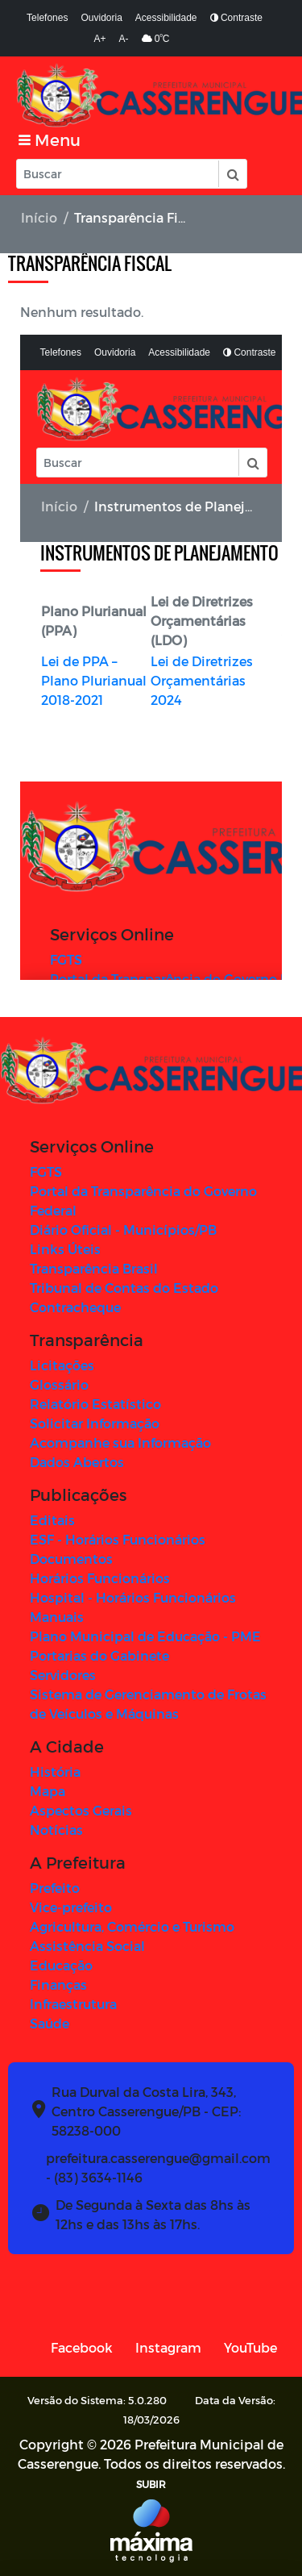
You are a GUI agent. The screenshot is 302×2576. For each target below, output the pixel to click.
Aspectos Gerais (81, 1810)
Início (39, 217)
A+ (100, 38)
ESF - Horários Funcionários (117, 1539)
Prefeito (55, 1887)
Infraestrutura (73, 2003)
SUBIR (151, 2484)
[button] (232, 173)
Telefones (47, 17)
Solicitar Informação (94, 1423)
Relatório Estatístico (95, 1403)
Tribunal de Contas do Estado (124, 1287)
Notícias (56, 1829)
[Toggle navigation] (49, 139)
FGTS (46, 1171)
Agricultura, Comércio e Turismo (132, 1926)
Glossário (59, 1384)
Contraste (236, 17)
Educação (61, 1965)
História (55, 1771)
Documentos (71, 1558)
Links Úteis (65, 1249)
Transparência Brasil (94, 1268)
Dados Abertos (77, 1461)
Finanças (58, 1984)
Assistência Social (87, 1945)
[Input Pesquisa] (117, 173)
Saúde (49, 2023)
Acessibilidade (166, 17)
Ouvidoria (101, 17)
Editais (52, 1520)
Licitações (62, 1365)
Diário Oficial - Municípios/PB (123, 1229)
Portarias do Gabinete (99, 1655)
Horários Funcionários (100, 1578)
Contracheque (75, 1307)
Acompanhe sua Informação (120, 1442)
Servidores (63, 1674)
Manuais (57, 1616)
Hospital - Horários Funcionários (133, 1597)
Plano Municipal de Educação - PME (145, 1636)
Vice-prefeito (71, 1907)
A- (124, 38)
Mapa (47, 1791)
